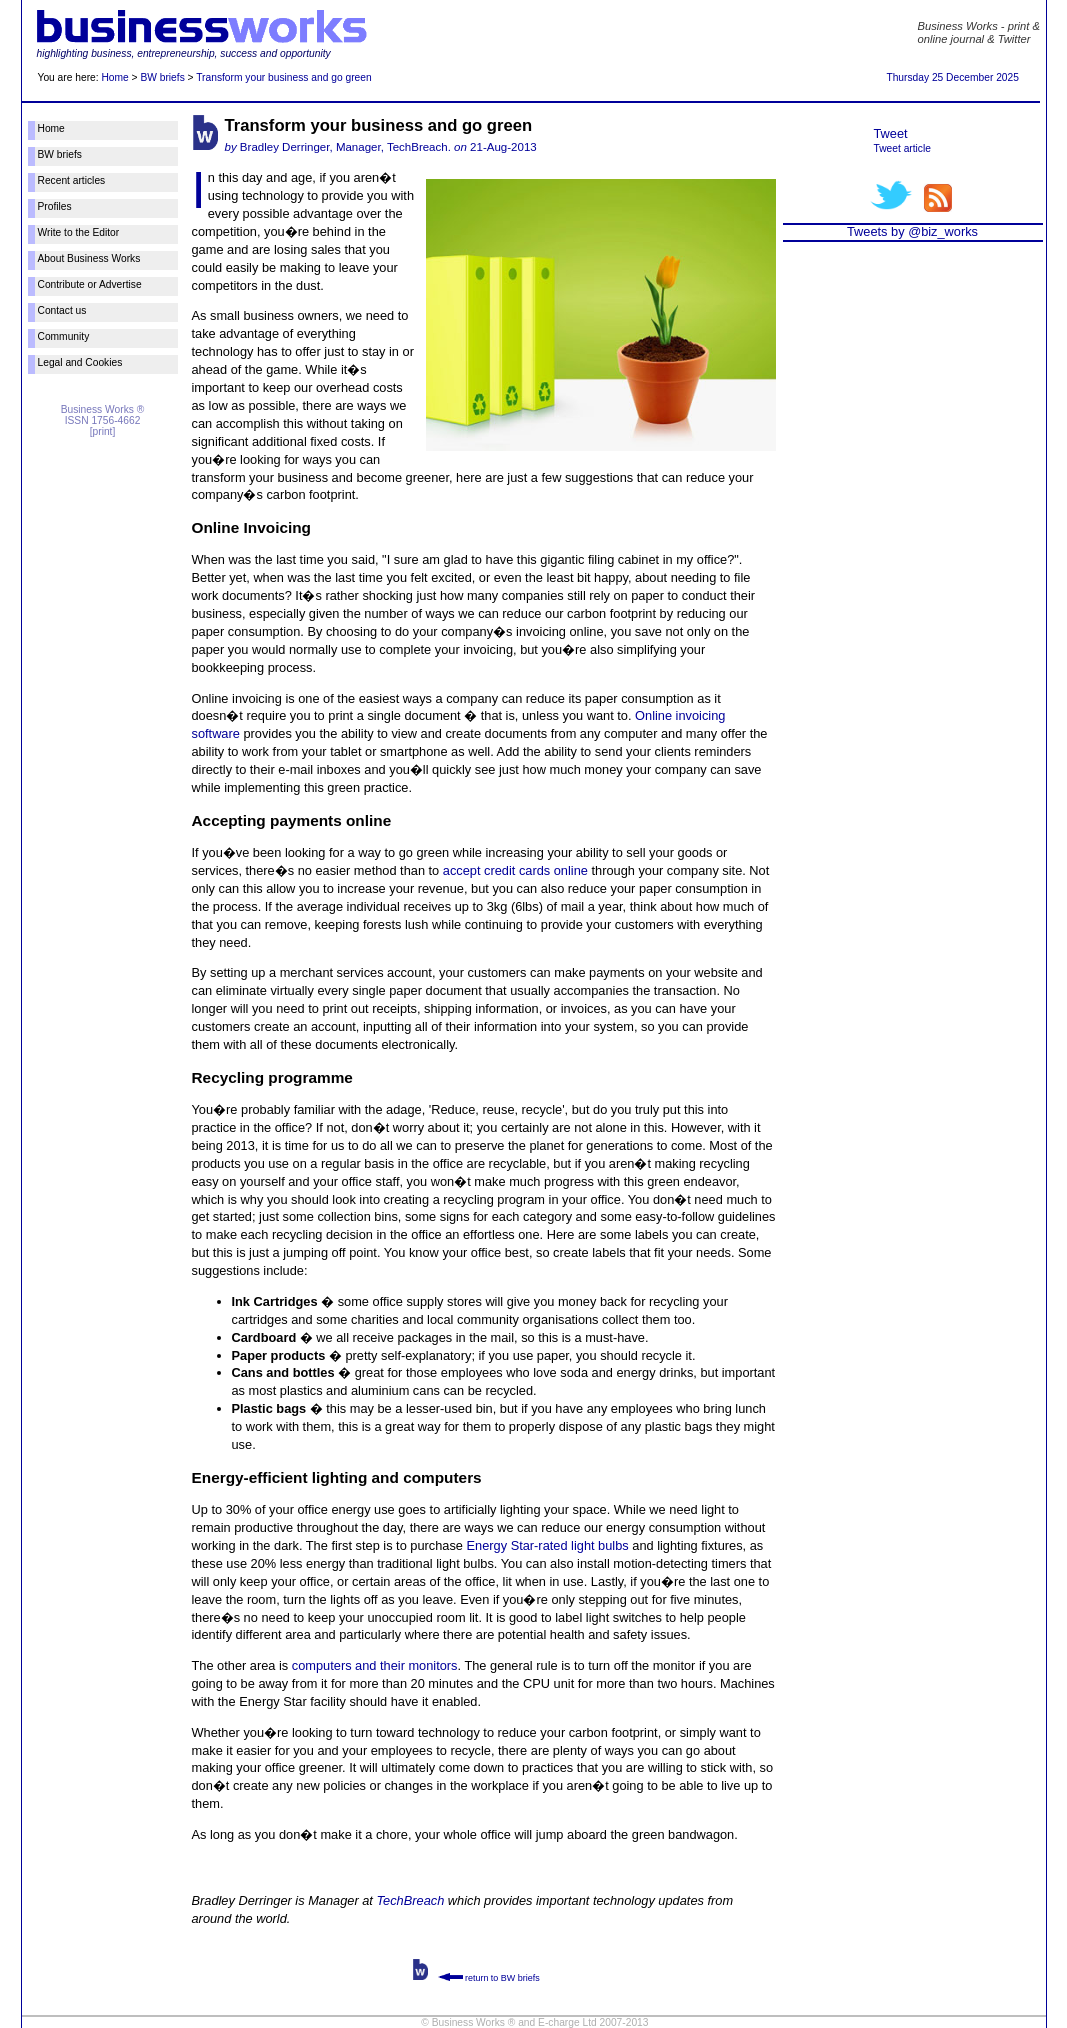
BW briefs (162, 77)
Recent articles (72, 180)
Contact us (62, 310)
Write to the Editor (79, 232)
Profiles (55, 206)
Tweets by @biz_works (912, 231)
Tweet (891, 133)
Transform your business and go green (283, 77)
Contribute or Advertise (90, 284)
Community (64, 336)
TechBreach (410, 1900)
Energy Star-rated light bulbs (548, 1545)
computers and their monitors (375, 1665)
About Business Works (89, 258)
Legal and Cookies (80, 362)
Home (114, 77)
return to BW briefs (489, 1978)
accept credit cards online (515, 870)
